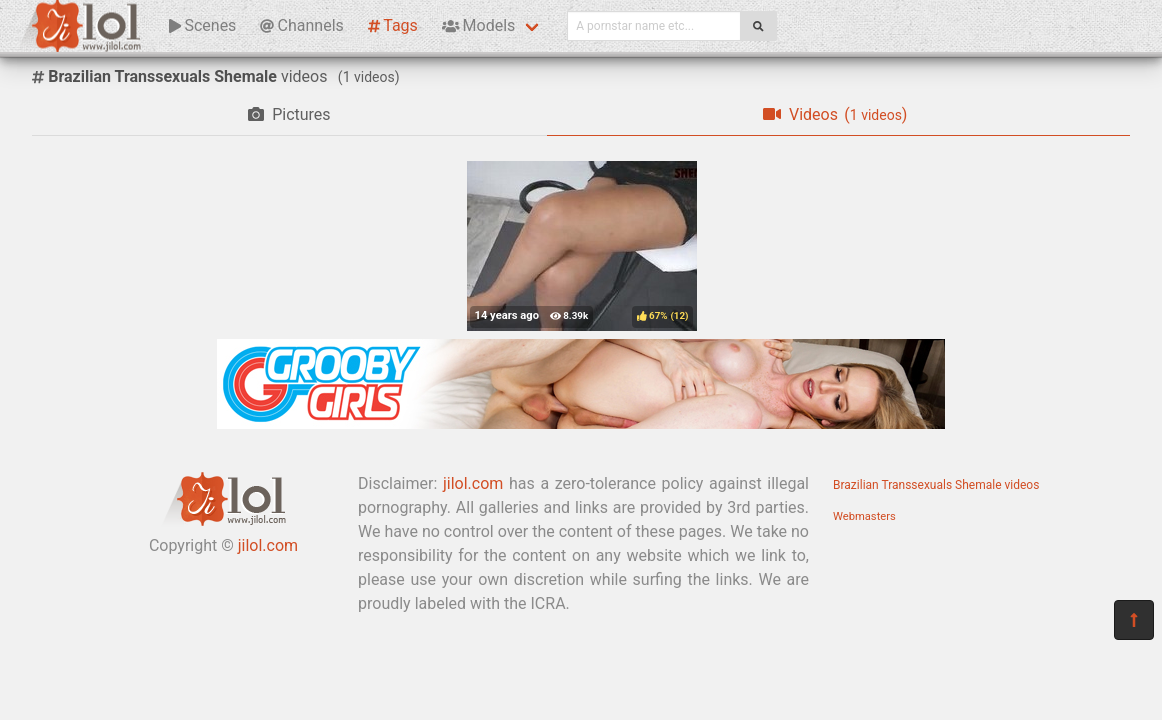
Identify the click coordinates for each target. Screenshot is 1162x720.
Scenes (202, 25)
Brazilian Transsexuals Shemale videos (936, 485)
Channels (301, 25)
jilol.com (268, 545)
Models (478, 25)
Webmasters (864, 516)
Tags (393, 25)
